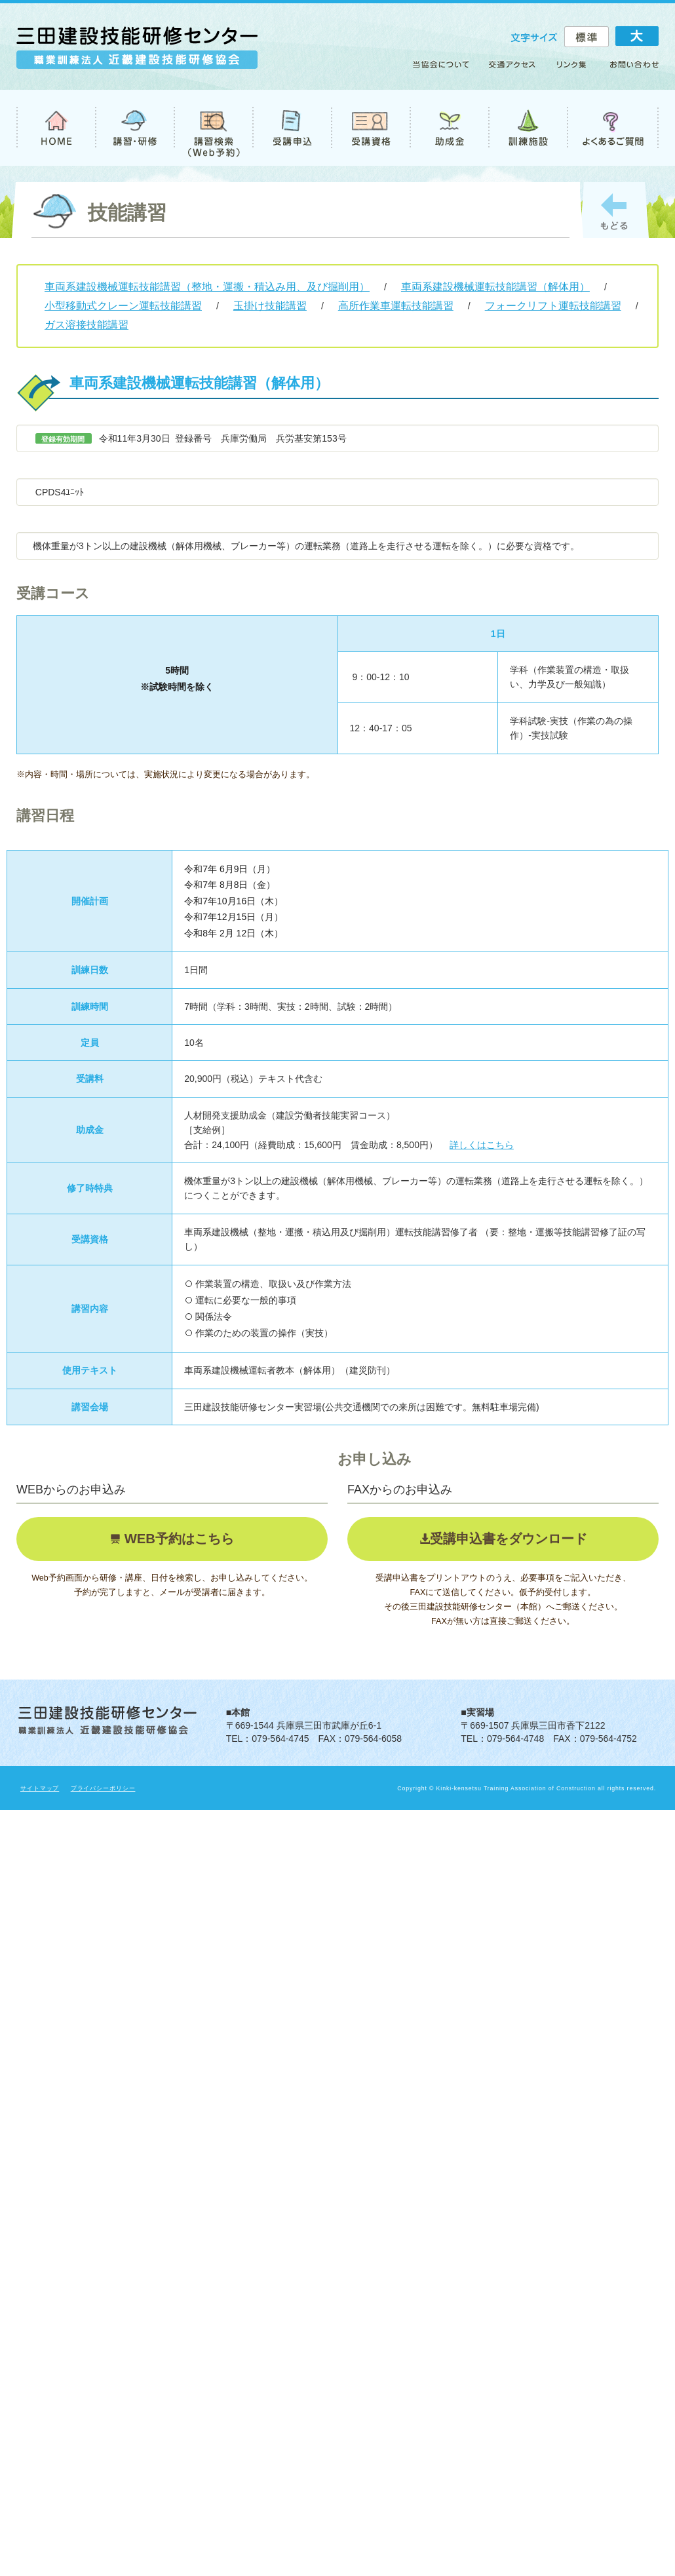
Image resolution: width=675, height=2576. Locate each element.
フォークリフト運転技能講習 (553, 305)
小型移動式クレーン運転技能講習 (123, 305)
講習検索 (213, 128)
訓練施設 (527, 128)
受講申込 (291, 128)
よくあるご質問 (613, 128)
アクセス (513, 69)
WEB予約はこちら (177, 1538)
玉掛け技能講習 (270, 305)
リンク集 (572, 69)
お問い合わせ (628, 69)
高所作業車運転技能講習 (395, 305)
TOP (55, 128)
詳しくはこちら (482, 1145)
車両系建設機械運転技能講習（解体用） (495, 286)
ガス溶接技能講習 (86, 324)
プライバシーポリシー (103, 1788)
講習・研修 (134, 128)
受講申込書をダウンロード (508, 1538)
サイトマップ (39, 1788)
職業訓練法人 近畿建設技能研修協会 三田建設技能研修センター (137, 53)
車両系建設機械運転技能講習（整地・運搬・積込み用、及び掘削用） (207, 286)
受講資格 (370, 128)
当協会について (445, 69)
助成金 (449, 128)
